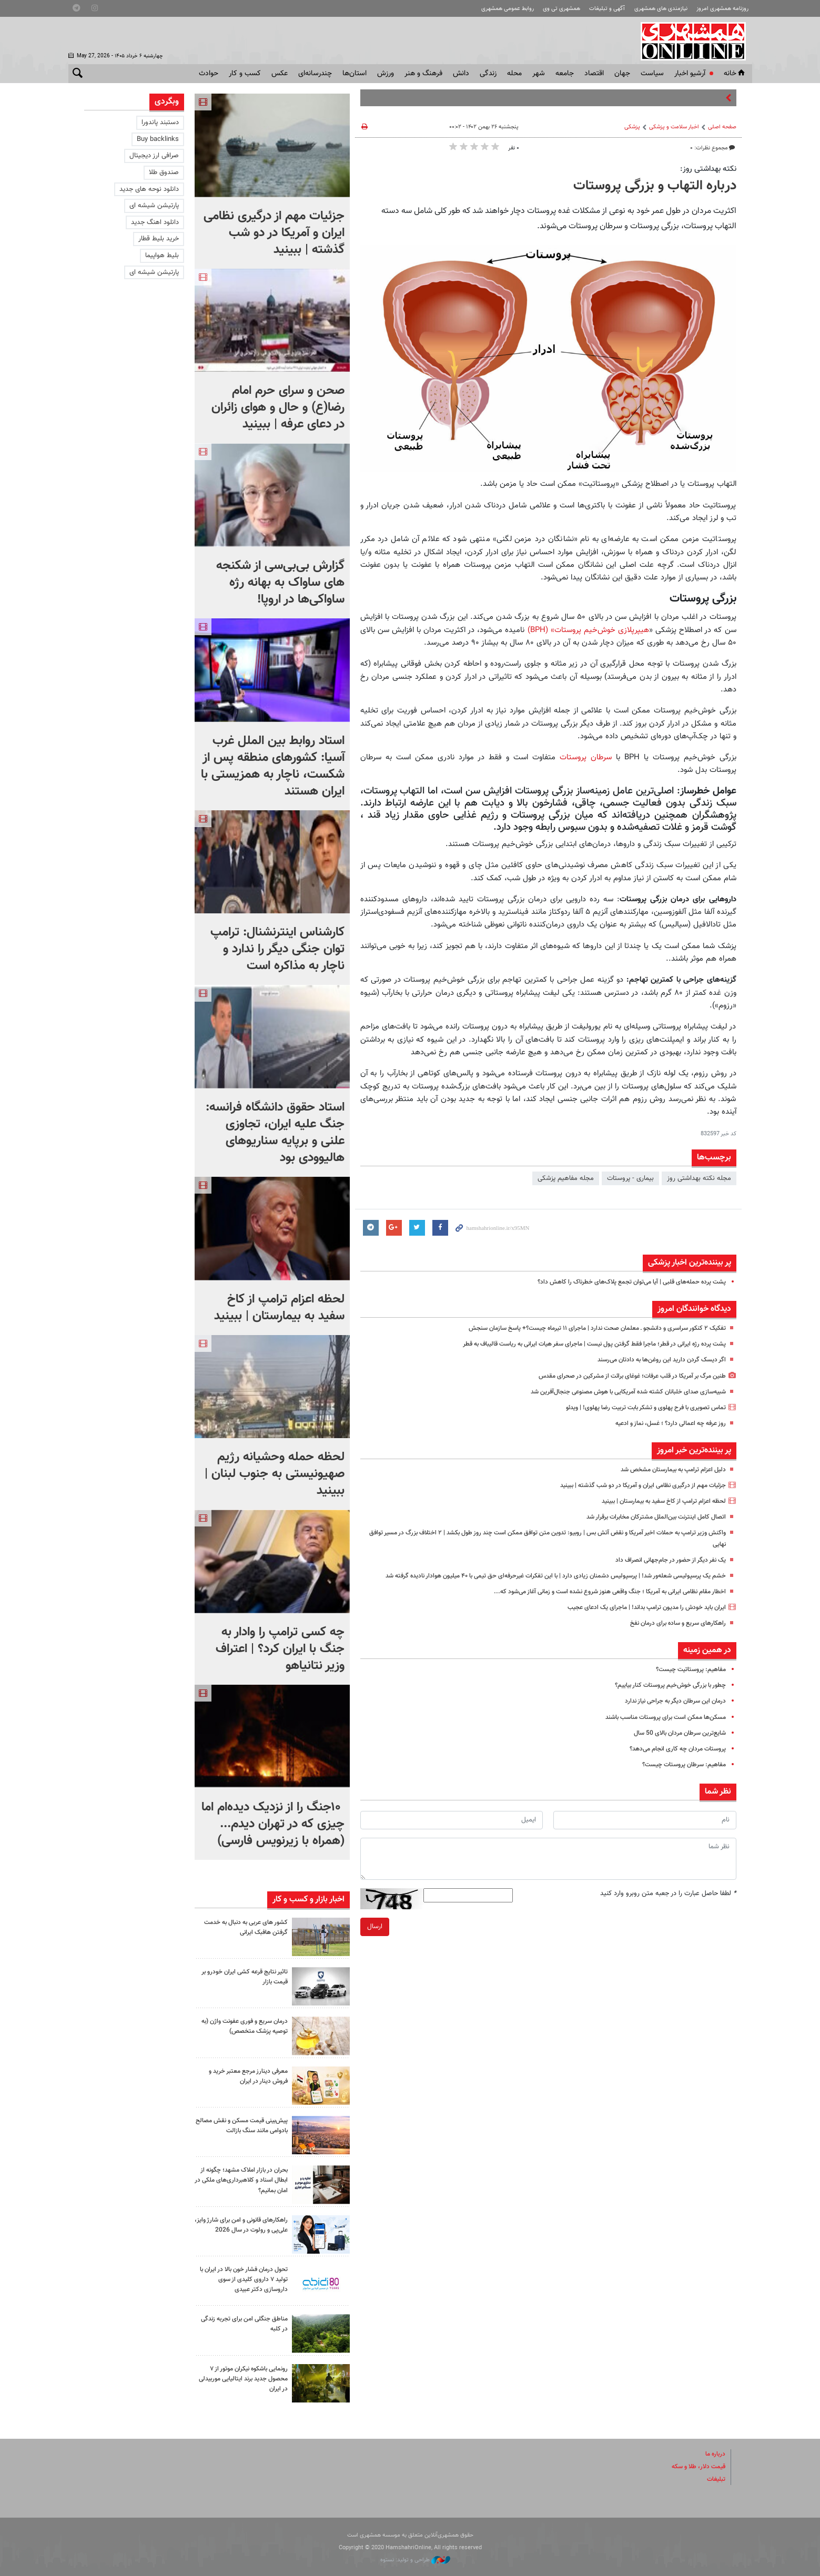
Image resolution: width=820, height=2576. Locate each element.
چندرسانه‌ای (315, 73)
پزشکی (632, 127)
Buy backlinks (158, 139)
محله (514, 73)
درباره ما (714, 2454)
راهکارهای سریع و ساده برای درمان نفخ (673, 1634)
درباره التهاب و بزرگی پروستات (654, 186)
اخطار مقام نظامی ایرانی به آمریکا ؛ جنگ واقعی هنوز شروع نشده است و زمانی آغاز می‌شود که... (596, 1602)
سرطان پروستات (588, 757)
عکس (279, 73)
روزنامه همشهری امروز (722, 8)
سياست (652, 73)
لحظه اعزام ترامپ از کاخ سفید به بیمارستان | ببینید (656, 1501)
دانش (461, 73)
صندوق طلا (164, 172)
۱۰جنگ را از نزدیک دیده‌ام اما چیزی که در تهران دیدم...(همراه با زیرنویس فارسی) (273, 1824)
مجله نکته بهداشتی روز (699, 1178)
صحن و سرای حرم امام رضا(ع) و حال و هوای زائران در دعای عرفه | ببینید (278, 407)
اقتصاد (594, 73)
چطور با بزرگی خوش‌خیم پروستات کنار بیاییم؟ (665, 1696)
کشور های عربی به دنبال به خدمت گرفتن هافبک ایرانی (250, 1927)
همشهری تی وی (561, 8)
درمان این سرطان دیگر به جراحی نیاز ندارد (670, 1712)
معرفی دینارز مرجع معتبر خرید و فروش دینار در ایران (245, 2076)
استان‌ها (354, 73)
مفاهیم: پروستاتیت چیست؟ (687, 1680)
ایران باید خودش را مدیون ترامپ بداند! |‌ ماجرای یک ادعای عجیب (638, 1618)
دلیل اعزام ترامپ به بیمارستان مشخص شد (667, 1469)
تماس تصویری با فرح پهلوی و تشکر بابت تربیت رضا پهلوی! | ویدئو (637, 1407)
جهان (622, 73)
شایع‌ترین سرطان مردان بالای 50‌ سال (675, 1744)
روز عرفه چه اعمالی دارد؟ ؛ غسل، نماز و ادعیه (664, 1423)
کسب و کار (245, 73)
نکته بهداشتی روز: (708, 168)
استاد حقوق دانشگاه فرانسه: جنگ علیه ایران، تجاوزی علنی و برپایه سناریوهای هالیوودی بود (275, 1132)
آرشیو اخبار (689, 73)
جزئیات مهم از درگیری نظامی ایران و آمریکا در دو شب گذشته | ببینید (634, 1485)
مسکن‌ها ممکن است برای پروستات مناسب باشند (659, 1728)
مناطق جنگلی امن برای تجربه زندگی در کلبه (249, 2324)
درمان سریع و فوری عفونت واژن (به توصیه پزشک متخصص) (244, 2026)
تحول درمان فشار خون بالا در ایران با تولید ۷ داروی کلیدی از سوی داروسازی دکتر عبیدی (241, 2279)
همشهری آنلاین (694, 41)
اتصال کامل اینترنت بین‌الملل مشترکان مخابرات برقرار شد (649, 1517)
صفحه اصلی (722, 127)
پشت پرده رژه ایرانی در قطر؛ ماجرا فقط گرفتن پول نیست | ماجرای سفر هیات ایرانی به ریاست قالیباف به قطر (580, 1344)
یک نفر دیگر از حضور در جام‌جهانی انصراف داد (665, 1560)
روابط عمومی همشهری (507, 8)
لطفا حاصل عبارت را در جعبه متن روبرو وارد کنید (668, 1904)
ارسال (374, 1937)
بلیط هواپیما (162, 255)
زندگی (488, 73)
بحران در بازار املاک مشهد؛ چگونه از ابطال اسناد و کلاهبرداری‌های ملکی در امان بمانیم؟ (242, 2180)
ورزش (385, 73)
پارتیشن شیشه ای (154, 205)
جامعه (564, 73)
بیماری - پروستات (630, 1178)
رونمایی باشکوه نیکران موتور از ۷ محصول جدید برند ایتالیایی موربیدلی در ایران (243, 2379)
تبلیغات (715, 2479)
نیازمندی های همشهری (660, 8)
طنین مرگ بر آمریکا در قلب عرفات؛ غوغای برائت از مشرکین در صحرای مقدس (621, 1376)
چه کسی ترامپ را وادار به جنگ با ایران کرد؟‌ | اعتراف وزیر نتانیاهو (280, 1649)
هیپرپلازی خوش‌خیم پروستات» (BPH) (588, 630)
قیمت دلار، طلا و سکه (695, 2466)
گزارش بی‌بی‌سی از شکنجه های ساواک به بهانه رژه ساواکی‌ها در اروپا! (280, 582)
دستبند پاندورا (160, 122)
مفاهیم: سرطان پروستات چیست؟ (680, 1775)
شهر (538, 73)
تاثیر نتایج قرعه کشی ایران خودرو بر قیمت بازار (243, 1977)
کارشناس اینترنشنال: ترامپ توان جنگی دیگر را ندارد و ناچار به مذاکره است (277, 949)
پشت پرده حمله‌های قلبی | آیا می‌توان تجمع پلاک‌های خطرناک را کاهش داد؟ (623, 1282)
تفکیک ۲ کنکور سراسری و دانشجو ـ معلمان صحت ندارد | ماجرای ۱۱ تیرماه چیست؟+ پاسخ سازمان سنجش (583, 1328)
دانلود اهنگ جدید (155, 222)
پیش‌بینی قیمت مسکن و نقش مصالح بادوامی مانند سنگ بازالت (243, 2125)
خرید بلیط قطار (158, 238)
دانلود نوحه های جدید (149, 189)
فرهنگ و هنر (423, 73)
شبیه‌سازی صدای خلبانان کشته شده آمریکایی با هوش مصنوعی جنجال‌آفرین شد (617, 1392)
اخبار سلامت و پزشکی (674, 127)
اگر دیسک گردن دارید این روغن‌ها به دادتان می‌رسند (655, 1360)
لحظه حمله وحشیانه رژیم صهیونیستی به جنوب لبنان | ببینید (275, 1474)
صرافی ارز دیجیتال (154, 155)
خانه (735, 73)
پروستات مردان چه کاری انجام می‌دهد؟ (673, 1760)
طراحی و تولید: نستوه (415, 2559)
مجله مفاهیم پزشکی (566, 1178)
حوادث (208, 73)
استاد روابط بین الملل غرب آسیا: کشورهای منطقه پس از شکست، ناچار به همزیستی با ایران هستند (273, 766)
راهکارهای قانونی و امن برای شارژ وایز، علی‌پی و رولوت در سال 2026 (242, 2230)
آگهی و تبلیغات (607, 8)
